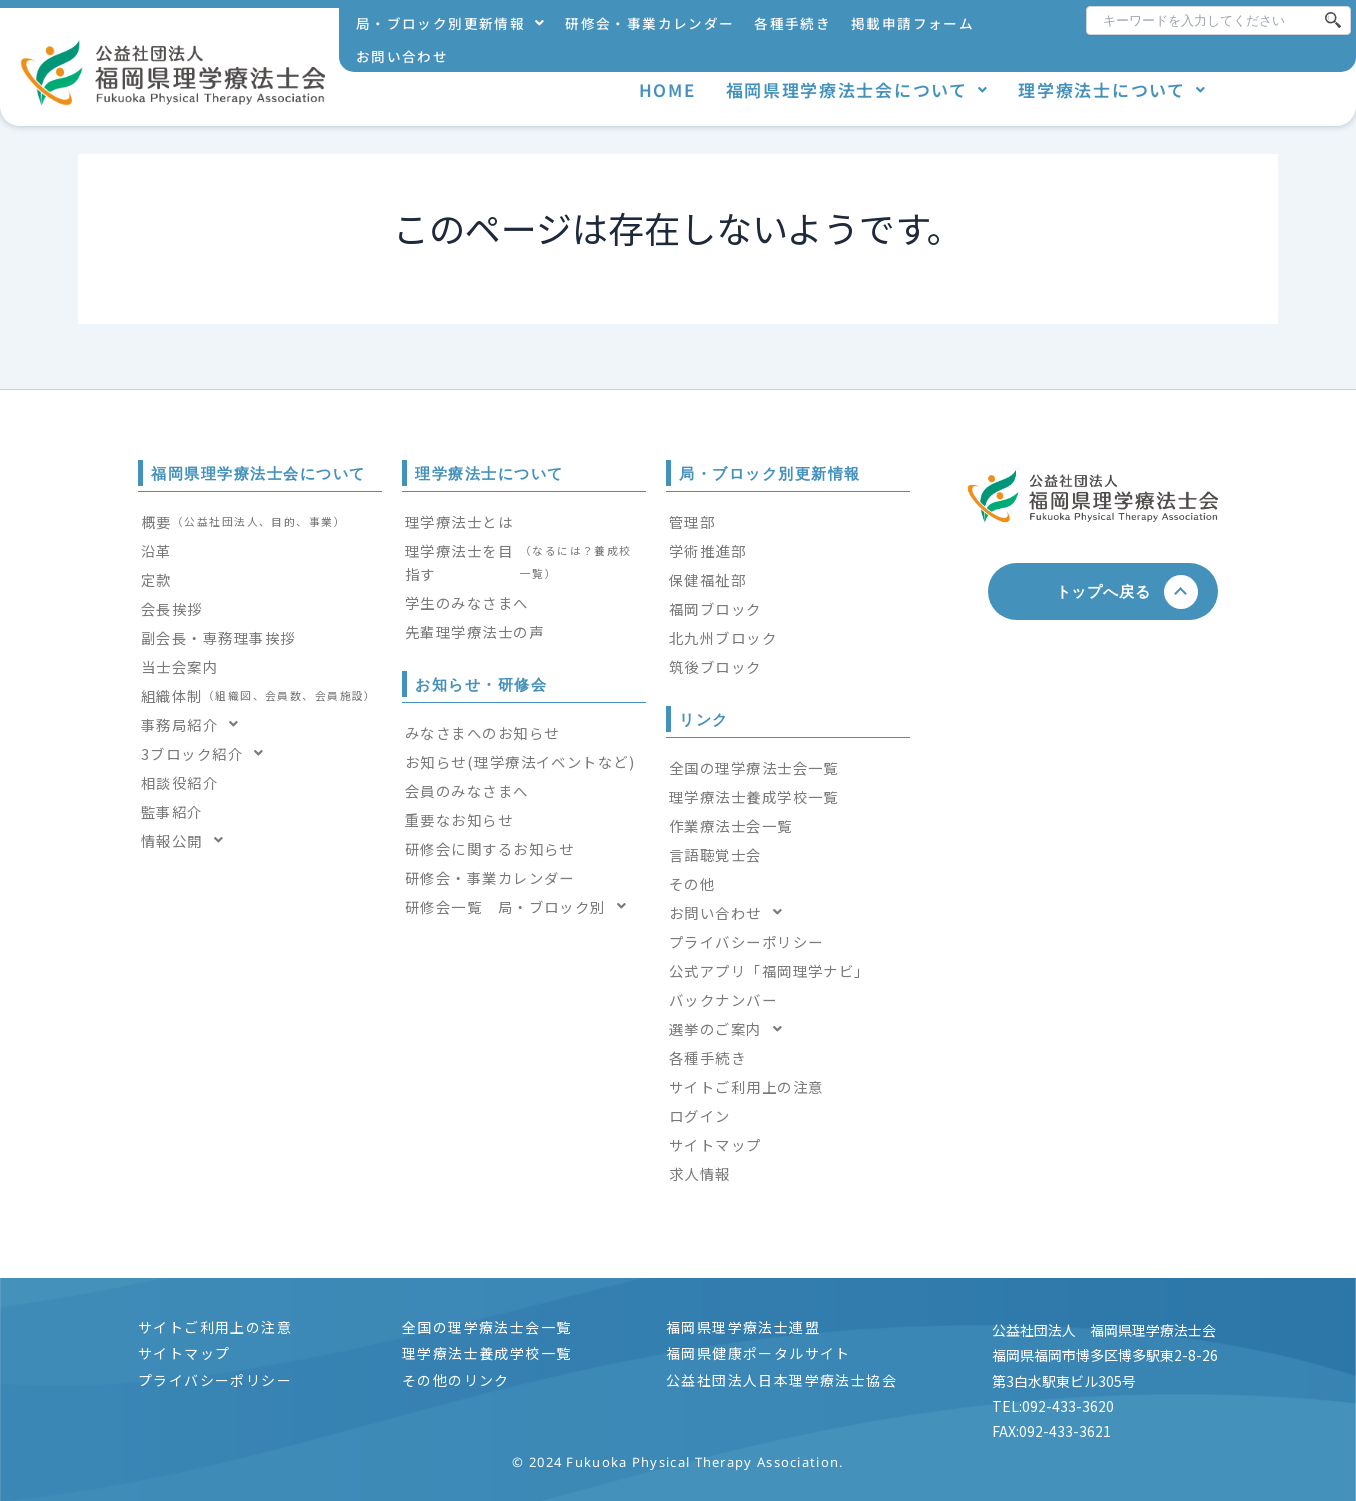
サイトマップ (715, 1144)
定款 (156, 579)
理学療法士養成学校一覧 (754, 796)
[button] (450, 23)
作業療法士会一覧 (731, 825)
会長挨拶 (172, 608)
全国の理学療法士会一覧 (754, 767)
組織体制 (259, 695)
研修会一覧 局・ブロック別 (521, 906)
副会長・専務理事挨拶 (218, 637)
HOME (667, 89)
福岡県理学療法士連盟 (743, 1327)
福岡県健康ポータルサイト (758, 1353)
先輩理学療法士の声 (474, 631)
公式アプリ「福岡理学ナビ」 (769, 970)
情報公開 (188, 840)
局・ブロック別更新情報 (450, 23)
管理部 (692, 521)
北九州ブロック (723, 637)
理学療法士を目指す (524, 562)
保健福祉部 (707, 579)
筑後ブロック (715, 666)
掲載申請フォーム (912, 23)
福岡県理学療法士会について (857, 89)
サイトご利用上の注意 (746, 1086)
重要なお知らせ (459, 819)
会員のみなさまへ (467, 790)
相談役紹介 (179, 782)
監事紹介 (172, 811)
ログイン (700, 1115)
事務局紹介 (196, 724)
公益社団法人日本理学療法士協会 (781, 1380)
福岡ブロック (715, 608)
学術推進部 (707, 550)
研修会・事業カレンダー (649, 23)
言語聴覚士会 (715, 854)
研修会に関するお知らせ (490, 848)
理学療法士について (1112, 89)
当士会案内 (179, 666)
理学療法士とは (459, 521)
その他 (692, 883)
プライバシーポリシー (746, 941)
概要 (243, 521)
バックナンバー (723, 999)
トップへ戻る (1111, 591)
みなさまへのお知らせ (482, 732)
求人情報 (700, 1173)
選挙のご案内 (731, 1028)
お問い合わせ (402, 56)
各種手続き (792, 23)
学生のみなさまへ (467, 602)
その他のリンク (456, 1380)
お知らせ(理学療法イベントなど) (520, 761)
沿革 (156, 550)
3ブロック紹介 (208, 753)
